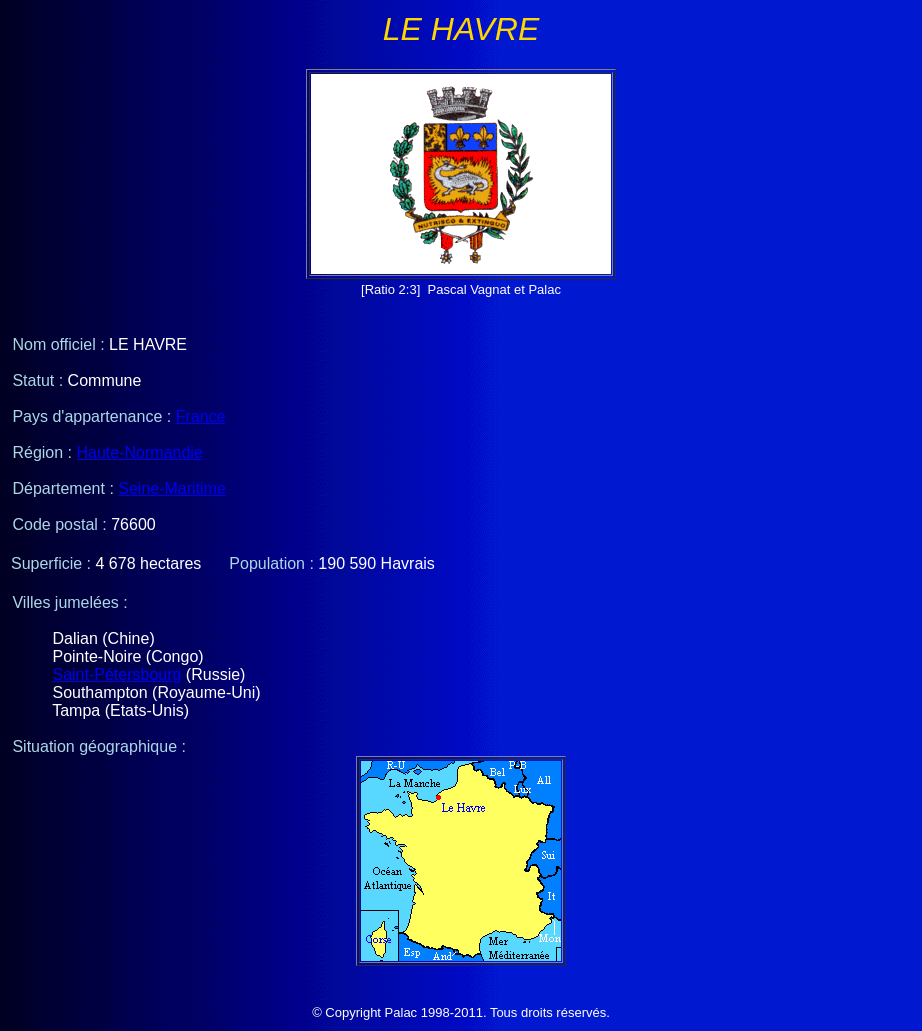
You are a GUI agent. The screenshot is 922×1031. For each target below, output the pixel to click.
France (201, 416)
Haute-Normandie (140, 452)
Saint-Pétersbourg (116, 674)
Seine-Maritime (172, 488)
